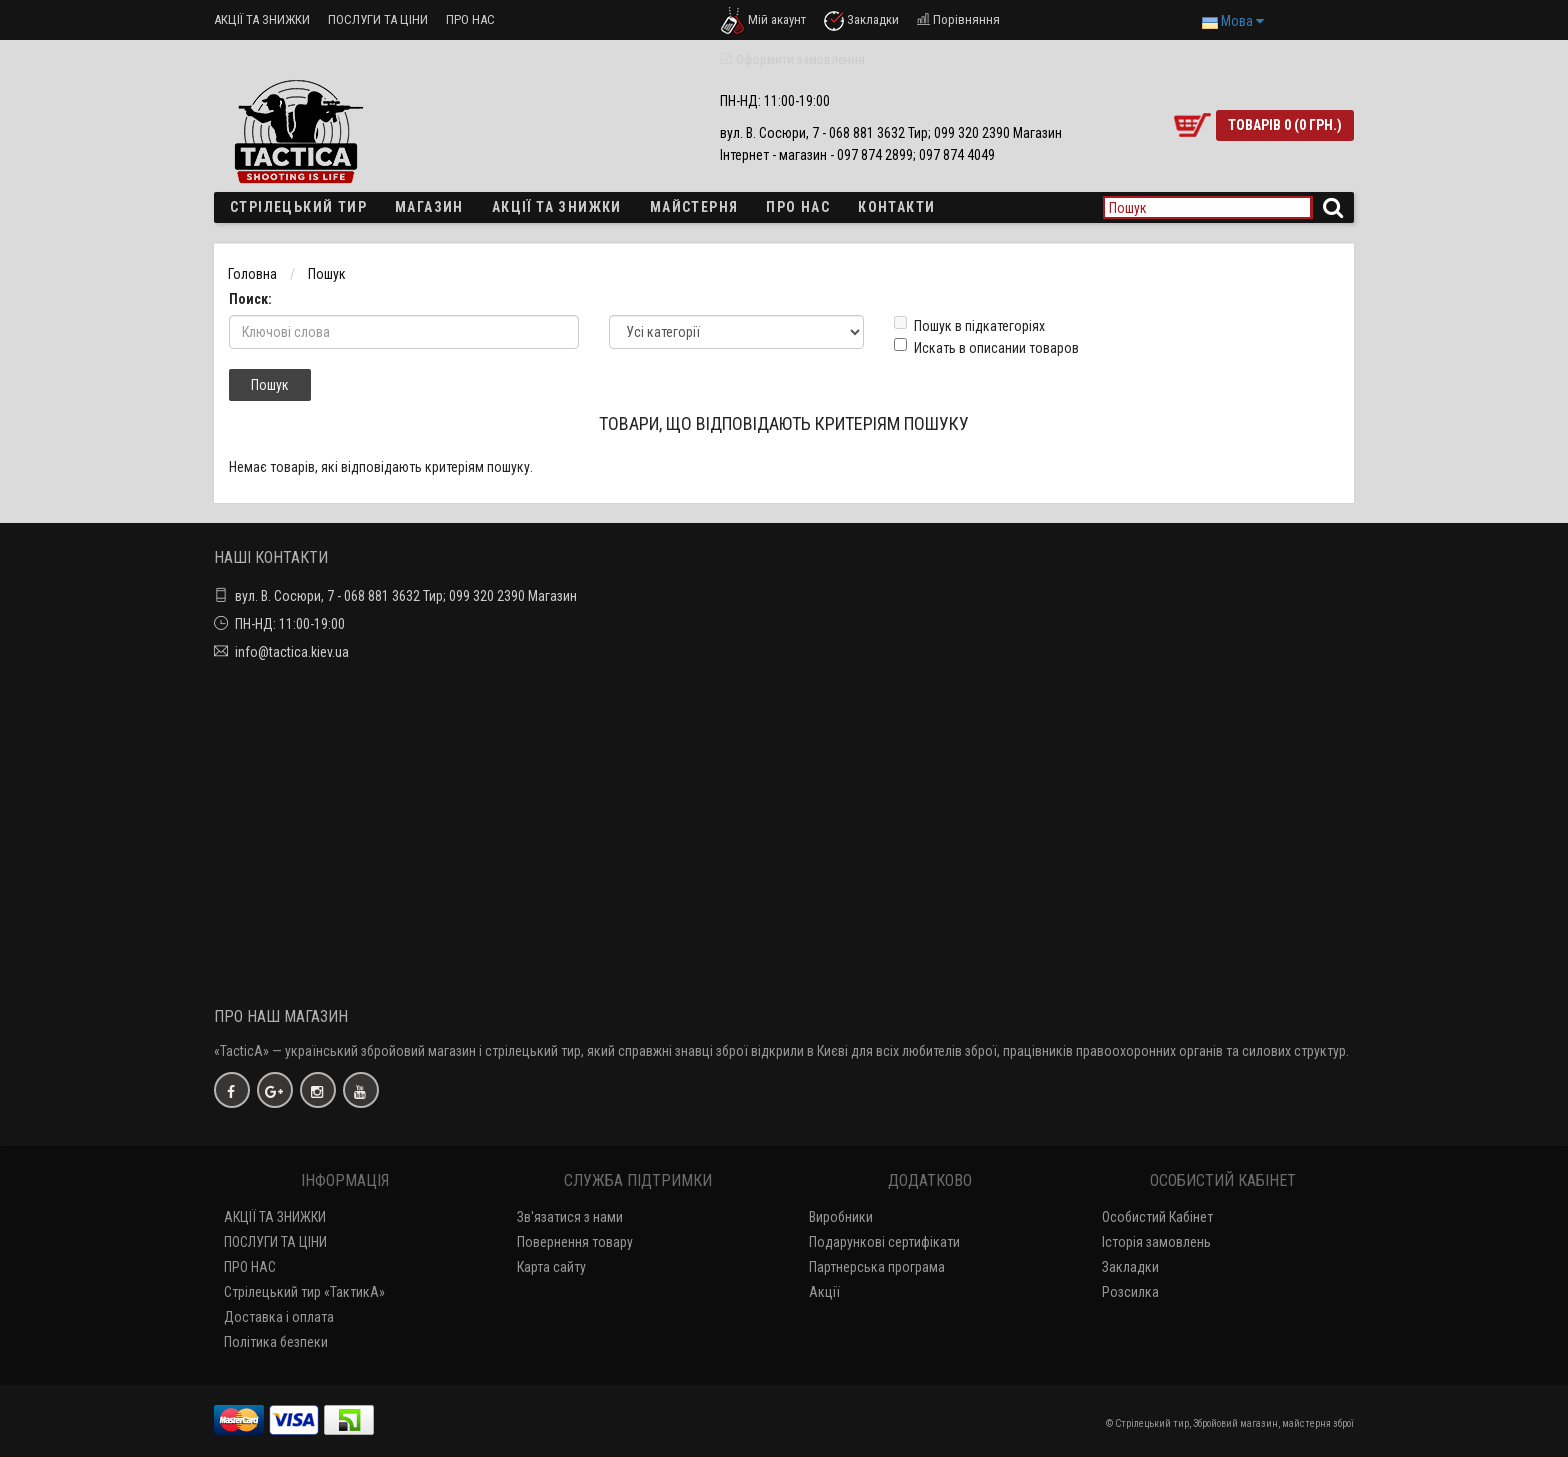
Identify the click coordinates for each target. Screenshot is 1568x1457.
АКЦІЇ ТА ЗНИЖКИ (262, 19)
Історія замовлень (1156, 1242)
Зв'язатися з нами (570, 1217)
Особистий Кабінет (1157, 1217)
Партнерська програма (877, 1267)
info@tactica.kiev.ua (292, 652)
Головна (252, 274)
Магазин (429, 207)
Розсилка (1130, 1292)
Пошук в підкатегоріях (969, 325)
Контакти (896, 207)
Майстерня (694, 207)
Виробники (841, 1217)
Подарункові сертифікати (884, 1242)
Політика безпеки (276, 1342)
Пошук (327, 274)
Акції (824, 1292)
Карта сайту (551, 1267)
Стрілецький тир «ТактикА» (304, 1292)
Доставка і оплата (279, 1317)
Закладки (1130, 1267)
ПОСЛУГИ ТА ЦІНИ (378, 19)
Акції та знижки (557, 207)
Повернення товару (575, 1242)
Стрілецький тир (298, 207)
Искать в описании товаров (986, 347)
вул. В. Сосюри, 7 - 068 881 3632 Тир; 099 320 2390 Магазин (406, 596)
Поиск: (250, 299)
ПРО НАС (470, 19)
